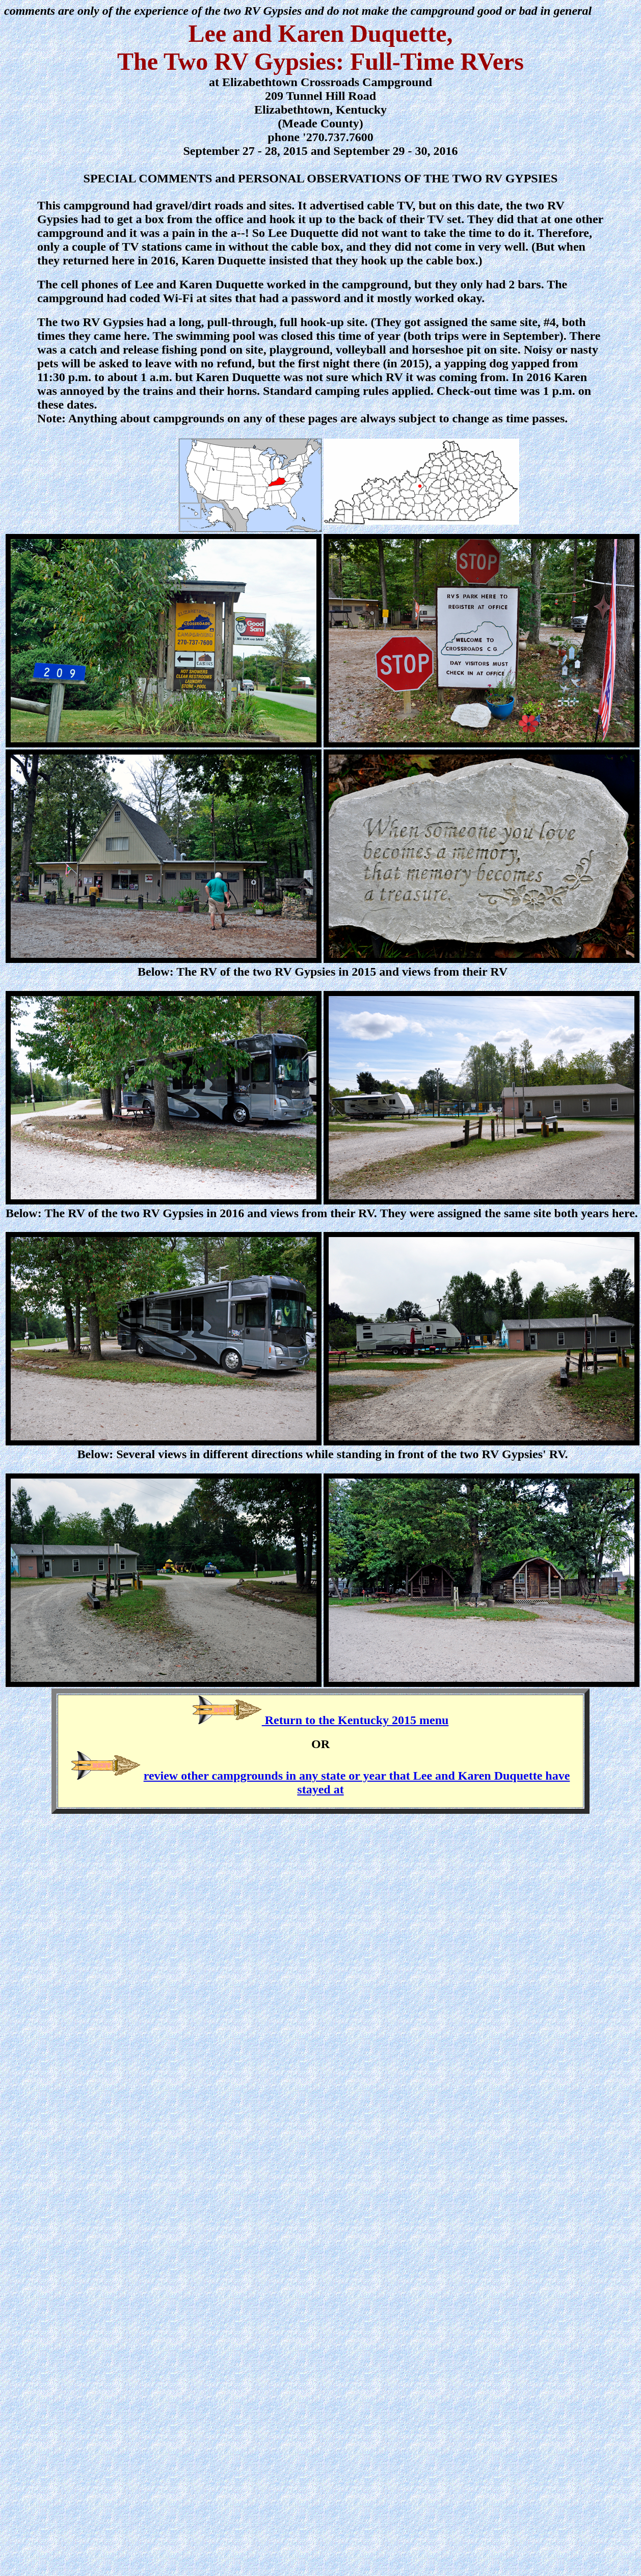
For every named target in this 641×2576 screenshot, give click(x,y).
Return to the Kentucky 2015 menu (355, 1720)
